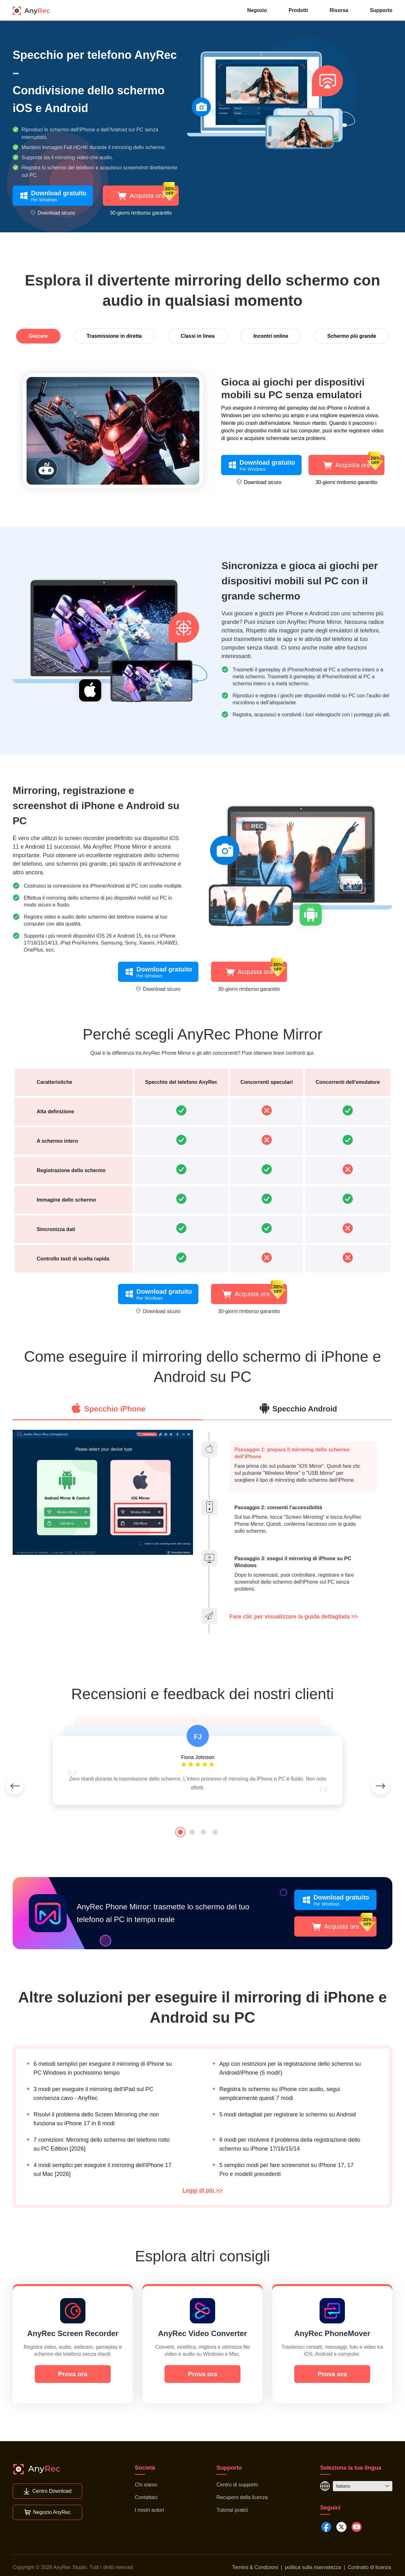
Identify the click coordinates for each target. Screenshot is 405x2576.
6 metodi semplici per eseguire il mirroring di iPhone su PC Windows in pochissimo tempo (103, 2068)
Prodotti (298, 10)
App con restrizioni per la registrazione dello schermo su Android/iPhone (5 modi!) (290, 2068)
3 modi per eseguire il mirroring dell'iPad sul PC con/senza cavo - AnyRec (93, 2093)
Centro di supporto (237, 2484)
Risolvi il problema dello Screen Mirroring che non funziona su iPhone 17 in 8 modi (96, 2119)
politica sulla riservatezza (313, 2567)
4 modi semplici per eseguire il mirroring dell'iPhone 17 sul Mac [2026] (102, 2169)
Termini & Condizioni (255, 2567)
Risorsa (339, 10)
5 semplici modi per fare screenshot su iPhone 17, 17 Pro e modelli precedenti (286, 2169)
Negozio (257, 10)
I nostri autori (149, 2510)
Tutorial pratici (232, 2510)
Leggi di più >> (202, 2190)
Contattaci (146, 2497)
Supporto (381, 10)
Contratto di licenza (369, 2567)
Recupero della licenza (242, 2497)
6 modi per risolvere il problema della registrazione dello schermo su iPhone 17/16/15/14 (289, 2144)
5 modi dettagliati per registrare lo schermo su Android (287, 2118)
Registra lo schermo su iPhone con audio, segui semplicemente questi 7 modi (279, 2093)
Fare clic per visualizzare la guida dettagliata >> (293, 1616)
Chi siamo (146, 2484)
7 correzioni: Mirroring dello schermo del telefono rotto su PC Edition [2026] (102, 2144)
